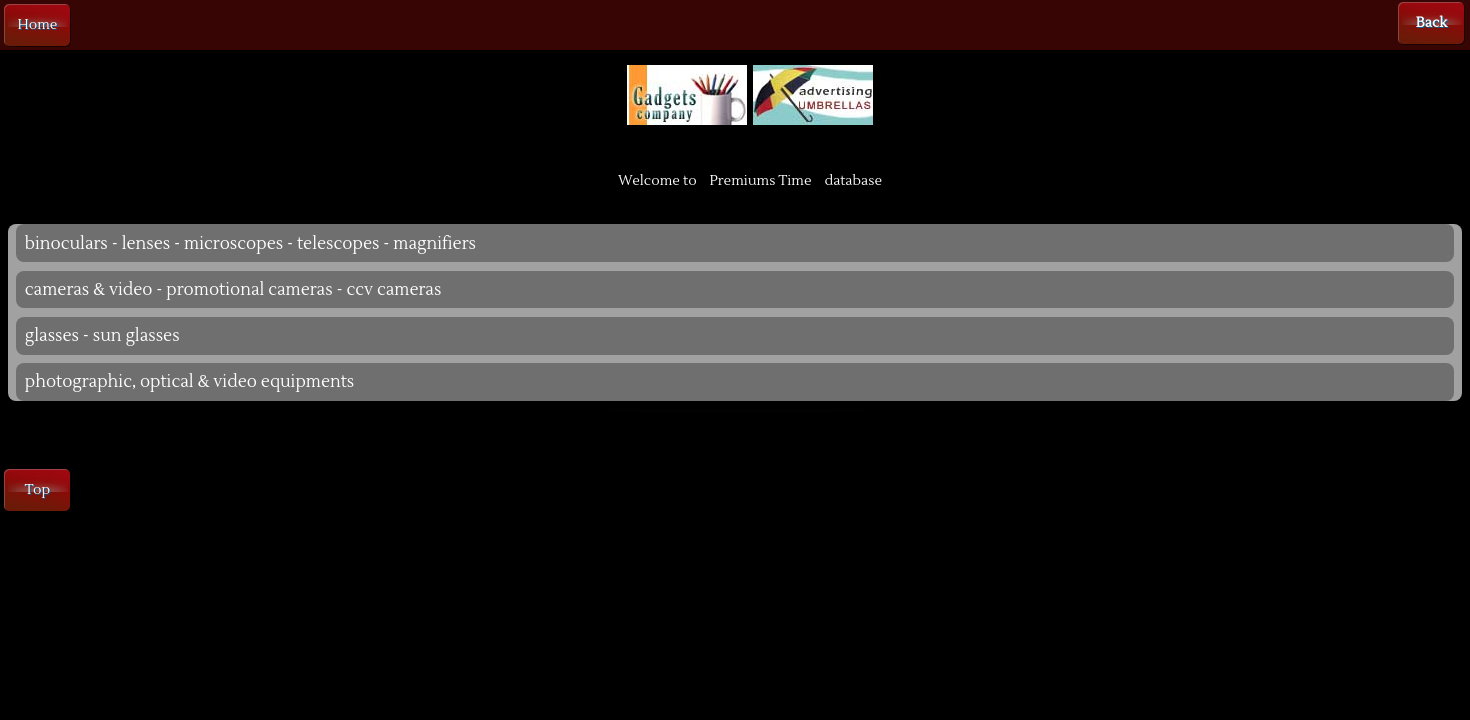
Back (1431, 23)
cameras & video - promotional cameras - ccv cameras (233, 289)
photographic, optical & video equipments (189, 381)
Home (38, 25)
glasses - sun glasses (102, 335)
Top (37, 490)
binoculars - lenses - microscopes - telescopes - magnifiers (250, 243)
